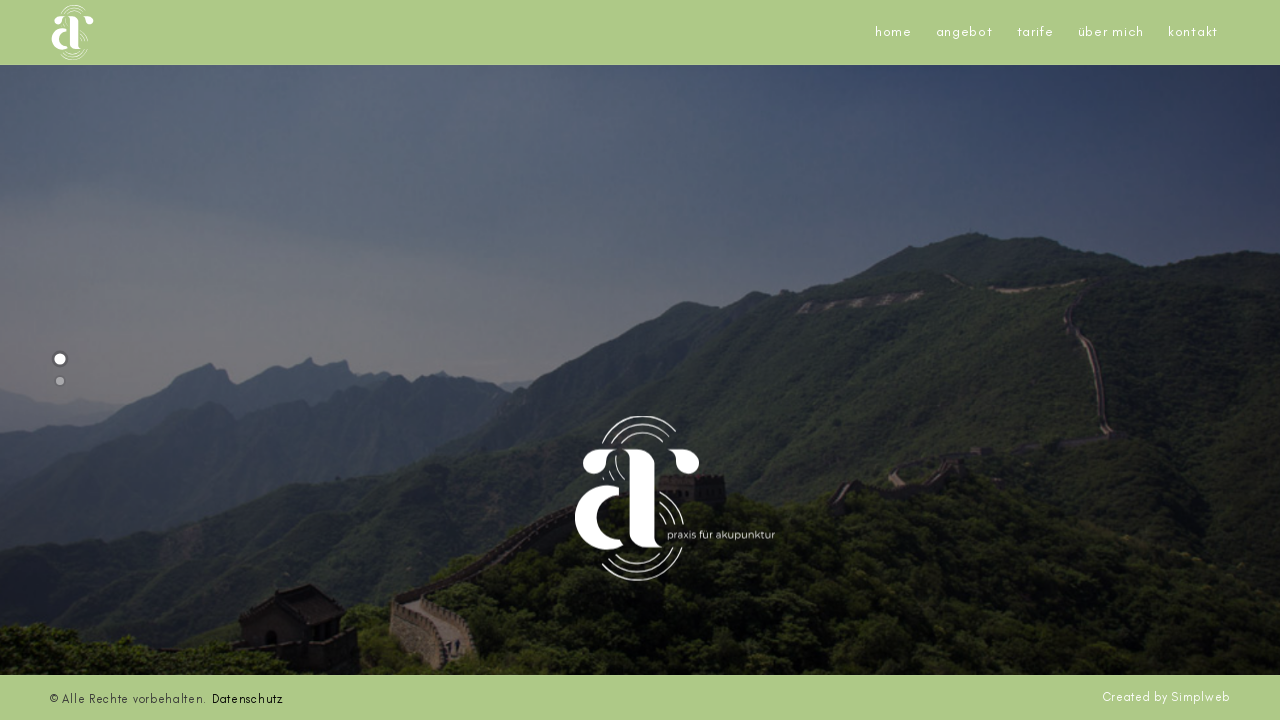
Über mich (1111, 31)
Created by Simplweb (1166, 697)
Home (893, 31)
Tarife (1035, 31)
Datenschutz (247, 699)
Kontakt (1193, 31)
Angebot (964, 31)
